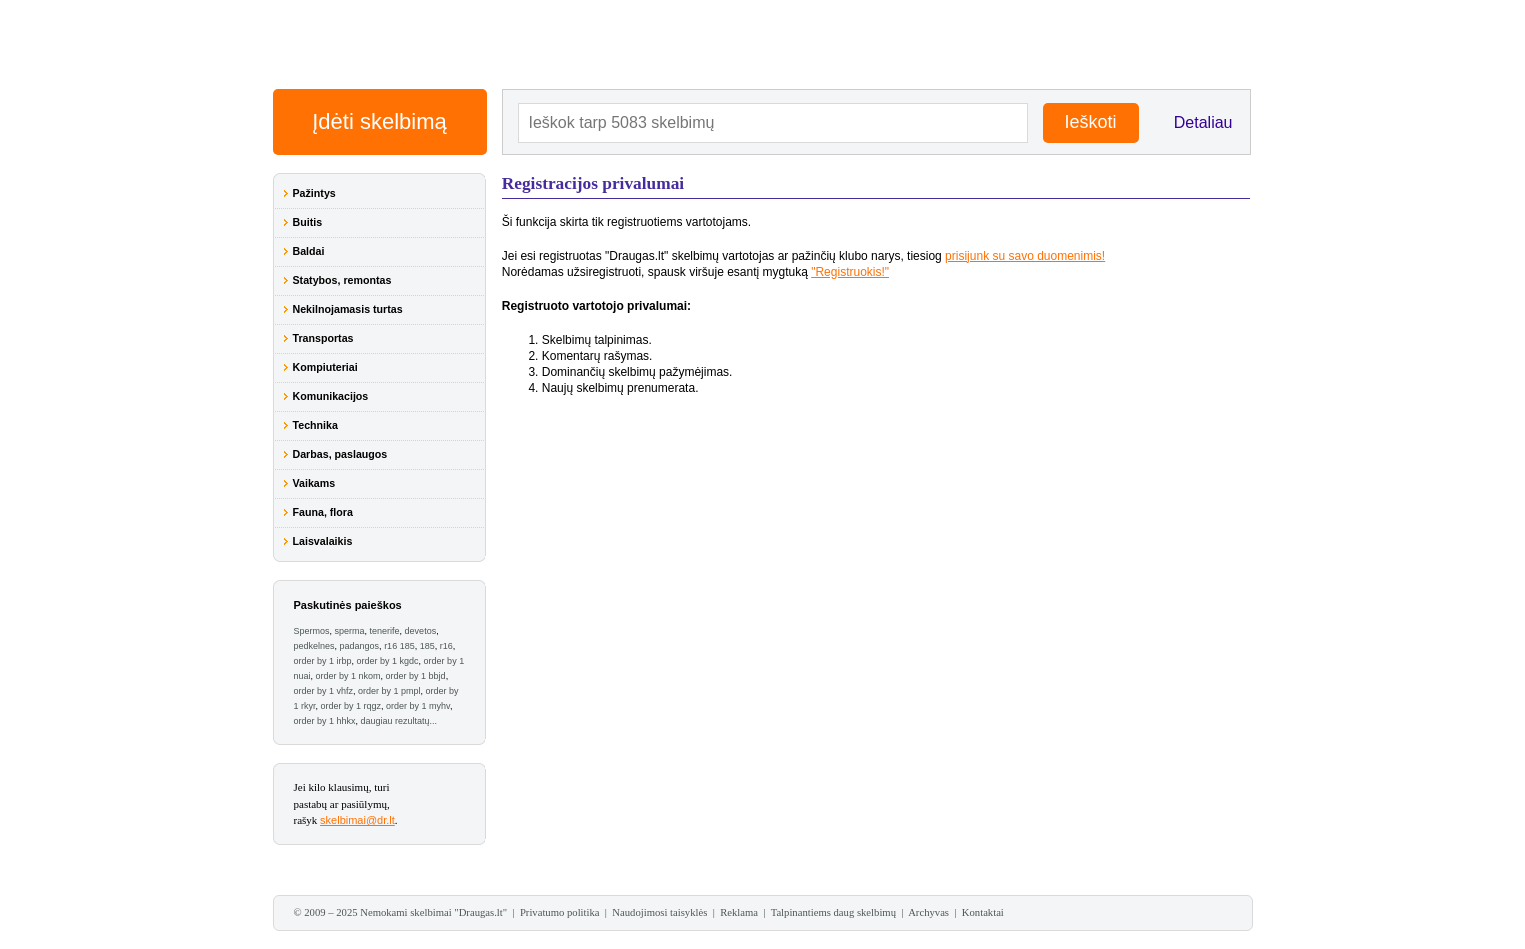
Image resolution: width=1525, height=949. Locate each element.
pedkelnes (314, 646)
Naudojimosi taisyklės (659, 912)
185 (427, 646)
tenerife (385, 631)
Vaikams (314, 483)
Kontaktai (983, 912)
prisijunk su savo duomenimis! (1025, 256)
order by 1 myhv (418, 706)
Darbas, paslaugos (340, 454)
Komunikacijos (331, 396)
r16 (446, 646)
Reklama (739, 912)
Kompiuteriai (325, 367)
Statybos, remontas (342, 280)
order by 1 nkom (348, 676)
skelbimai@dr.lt (357, 820)
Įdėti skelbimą (379, 121)
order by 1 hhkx (325, 721)
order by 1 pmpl (389, 691)
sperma (350, 631)
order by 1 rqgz (351, 706)
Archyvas (928, 912)
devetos (421, 631)
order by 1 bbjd (416, 676)
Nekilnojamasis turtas (348, 309)
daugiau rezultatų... (399, 721)
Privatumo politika (560, 912)
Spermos (312, 631)
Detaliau (1203, 122)
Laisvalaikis (323, 541)
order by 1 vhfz (324, 691)
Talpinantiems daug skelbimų (833, 912)
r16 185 (399, 646)
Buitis (308, 222)
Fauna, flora (323, 512)
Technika (315, 425)
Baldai (309, 251)
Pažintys (314, 193)
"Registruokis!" (850, 272)
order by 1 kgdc (388, 661)
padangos (360, 646)
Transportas (323, 338)
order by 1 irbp (323, 661)
